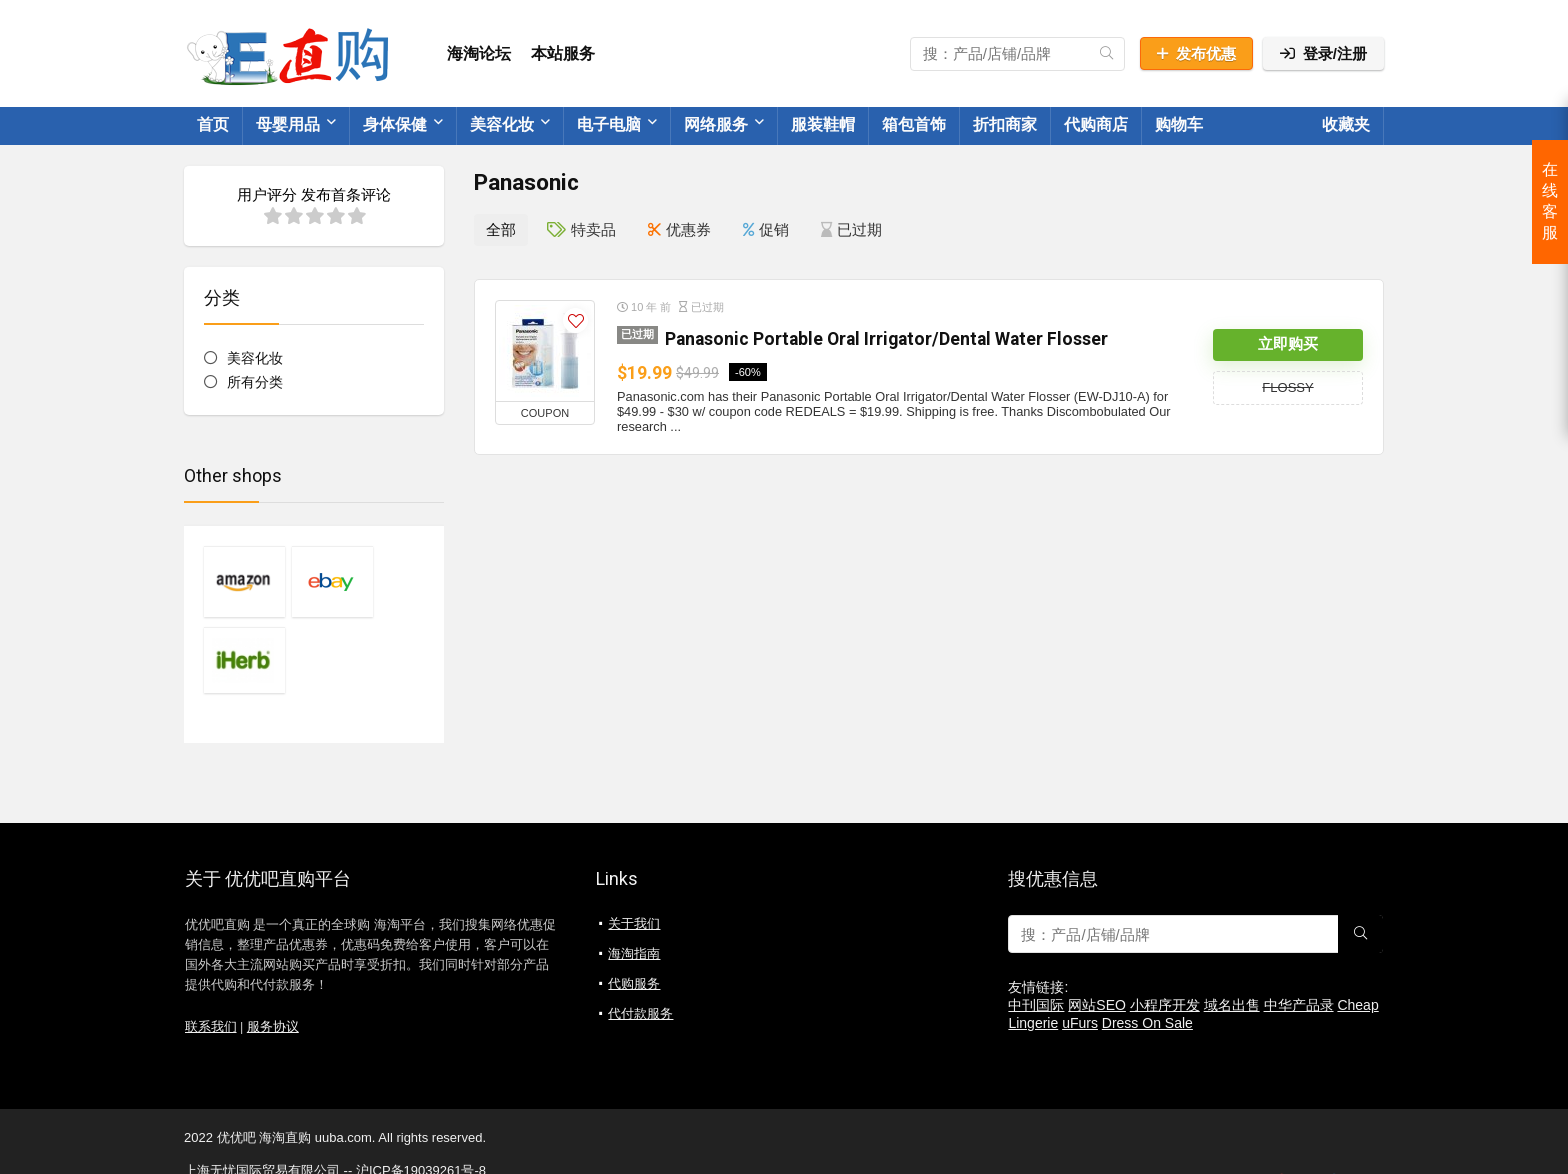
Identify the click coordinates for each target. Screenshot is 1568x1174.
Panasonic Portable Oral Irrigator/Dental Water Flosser (886, 338)
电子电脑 (609, 124)
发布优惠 (1196, 53)
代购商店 (1096, 124)
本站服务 (563, 53)
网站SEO (1097, 928)
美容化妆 (502, 124)
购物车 (1179, 124)
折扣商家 (1005, 124)
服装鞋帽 (823, 124)
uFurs (1080, 946)
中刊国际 (1036, 928)
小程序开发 (1165, 928)
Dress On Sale (1147, 946)
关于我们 (634, 846)
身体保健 (395, 124)
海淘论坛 (479, 53)
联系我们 (211, 950)
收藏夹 (1346, 124)
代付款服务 (640, 936)
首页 (213, 124)
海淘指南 (634, 876)
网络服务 (716, 124)
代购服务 (634, 906)
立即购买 (1288, 344)
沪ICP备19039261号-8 (421, 1093)
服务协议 (273, 950)
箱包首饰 (914, 124)
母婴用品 (288, 124)
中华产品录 (1299, 928)
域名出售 (1232, 928)
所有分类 (255, 382)
